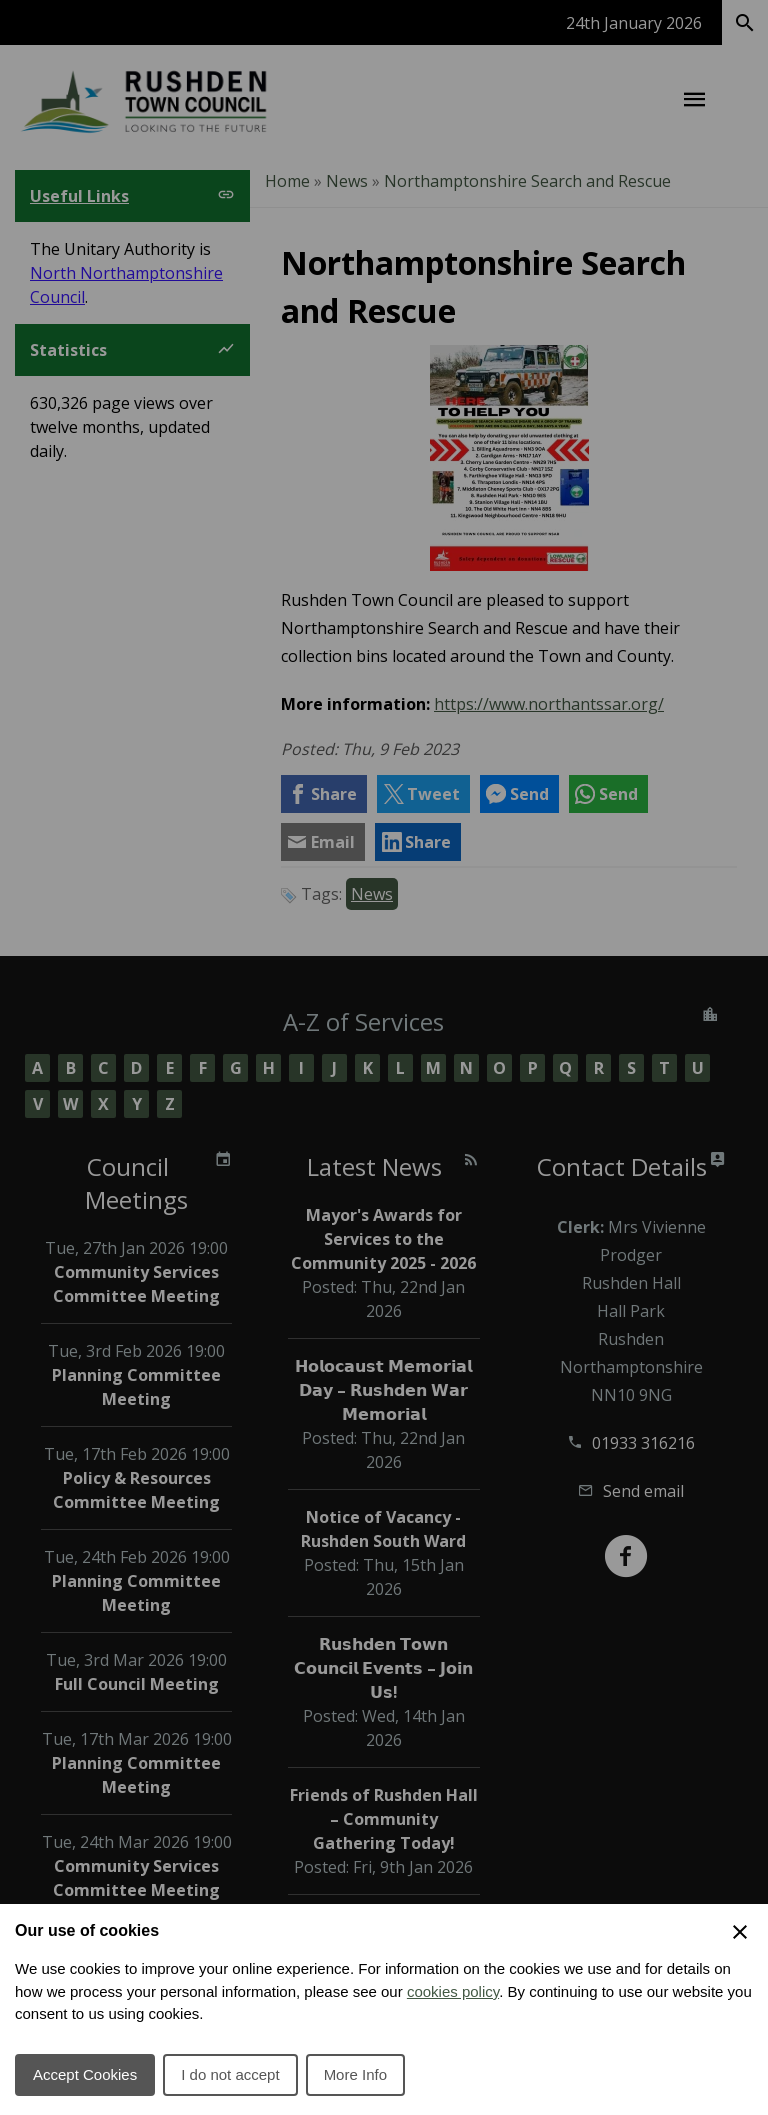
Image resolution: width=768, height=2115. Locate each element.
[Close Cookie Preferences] (740, 1932)
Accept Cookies (85, 2074)
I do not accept (230, 2074)
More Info (355, 2074)
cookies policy (453, 1991)
